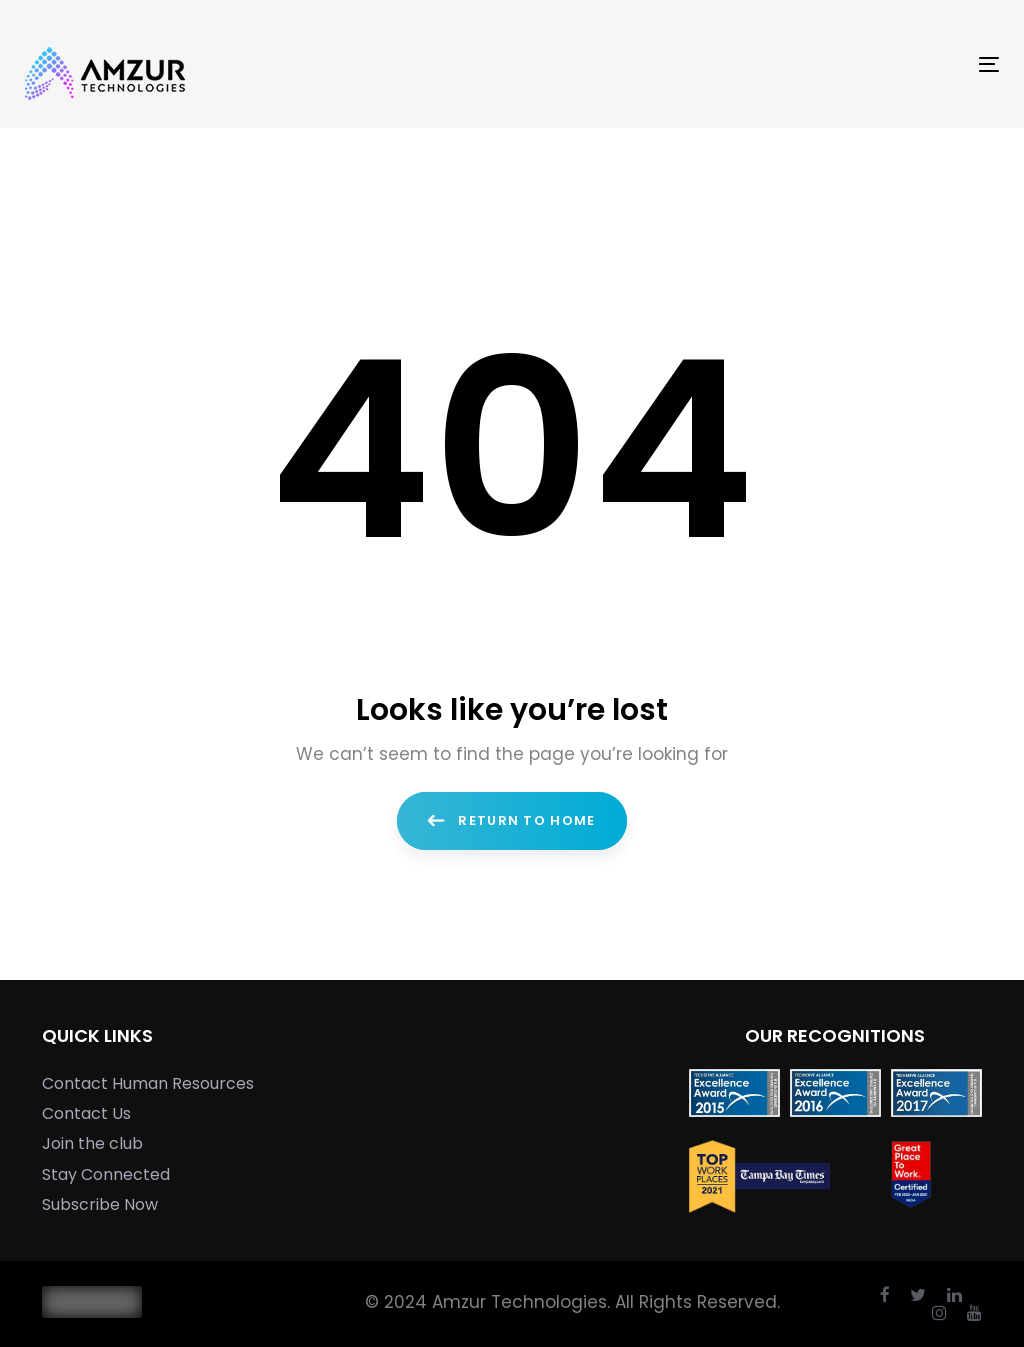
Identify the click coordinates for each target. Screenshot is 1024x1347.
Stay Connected (106, 1174)
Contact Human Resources (148, 1083)
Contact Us (86, 1113)
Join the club (92, 1143)
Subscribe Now (100, 1204)
